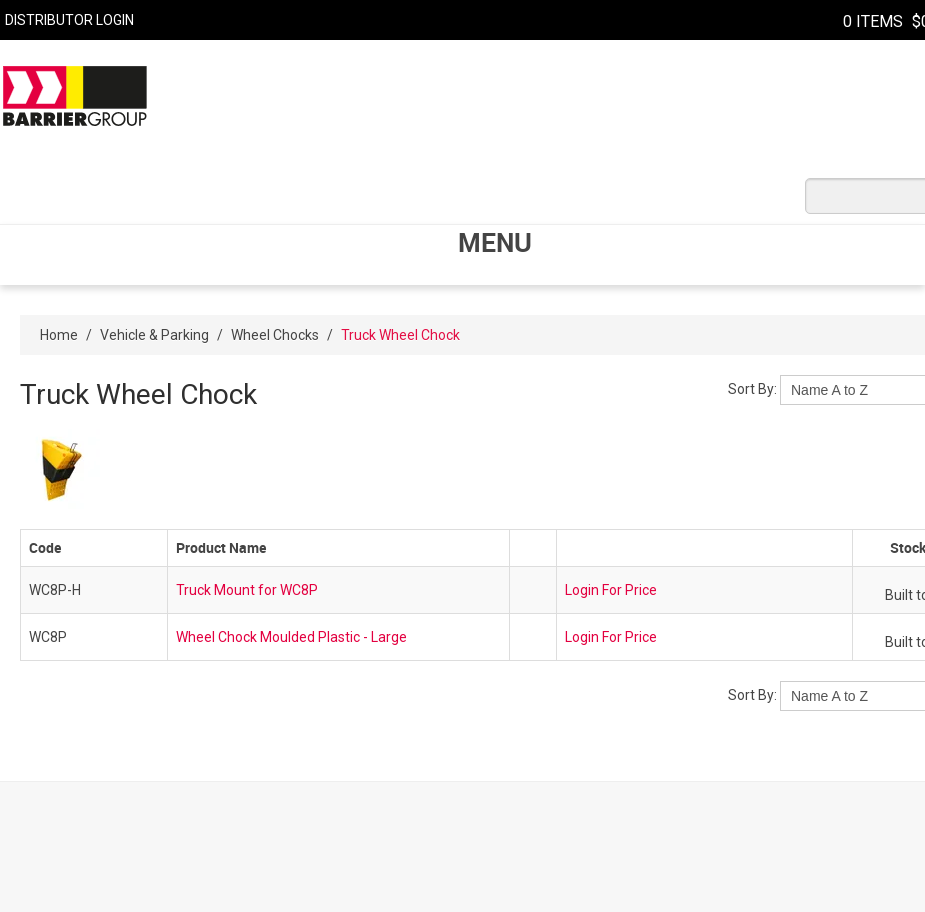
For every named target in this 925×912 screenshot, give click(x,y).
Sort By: (752, 389)
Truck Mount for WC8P (247, 590)
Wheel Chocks (275, 335)
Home (59, 335)
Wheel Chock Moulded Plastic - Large (291, 637)
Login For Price (611, 590)
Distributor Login (69, 20)
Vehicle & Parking (154, 335)
